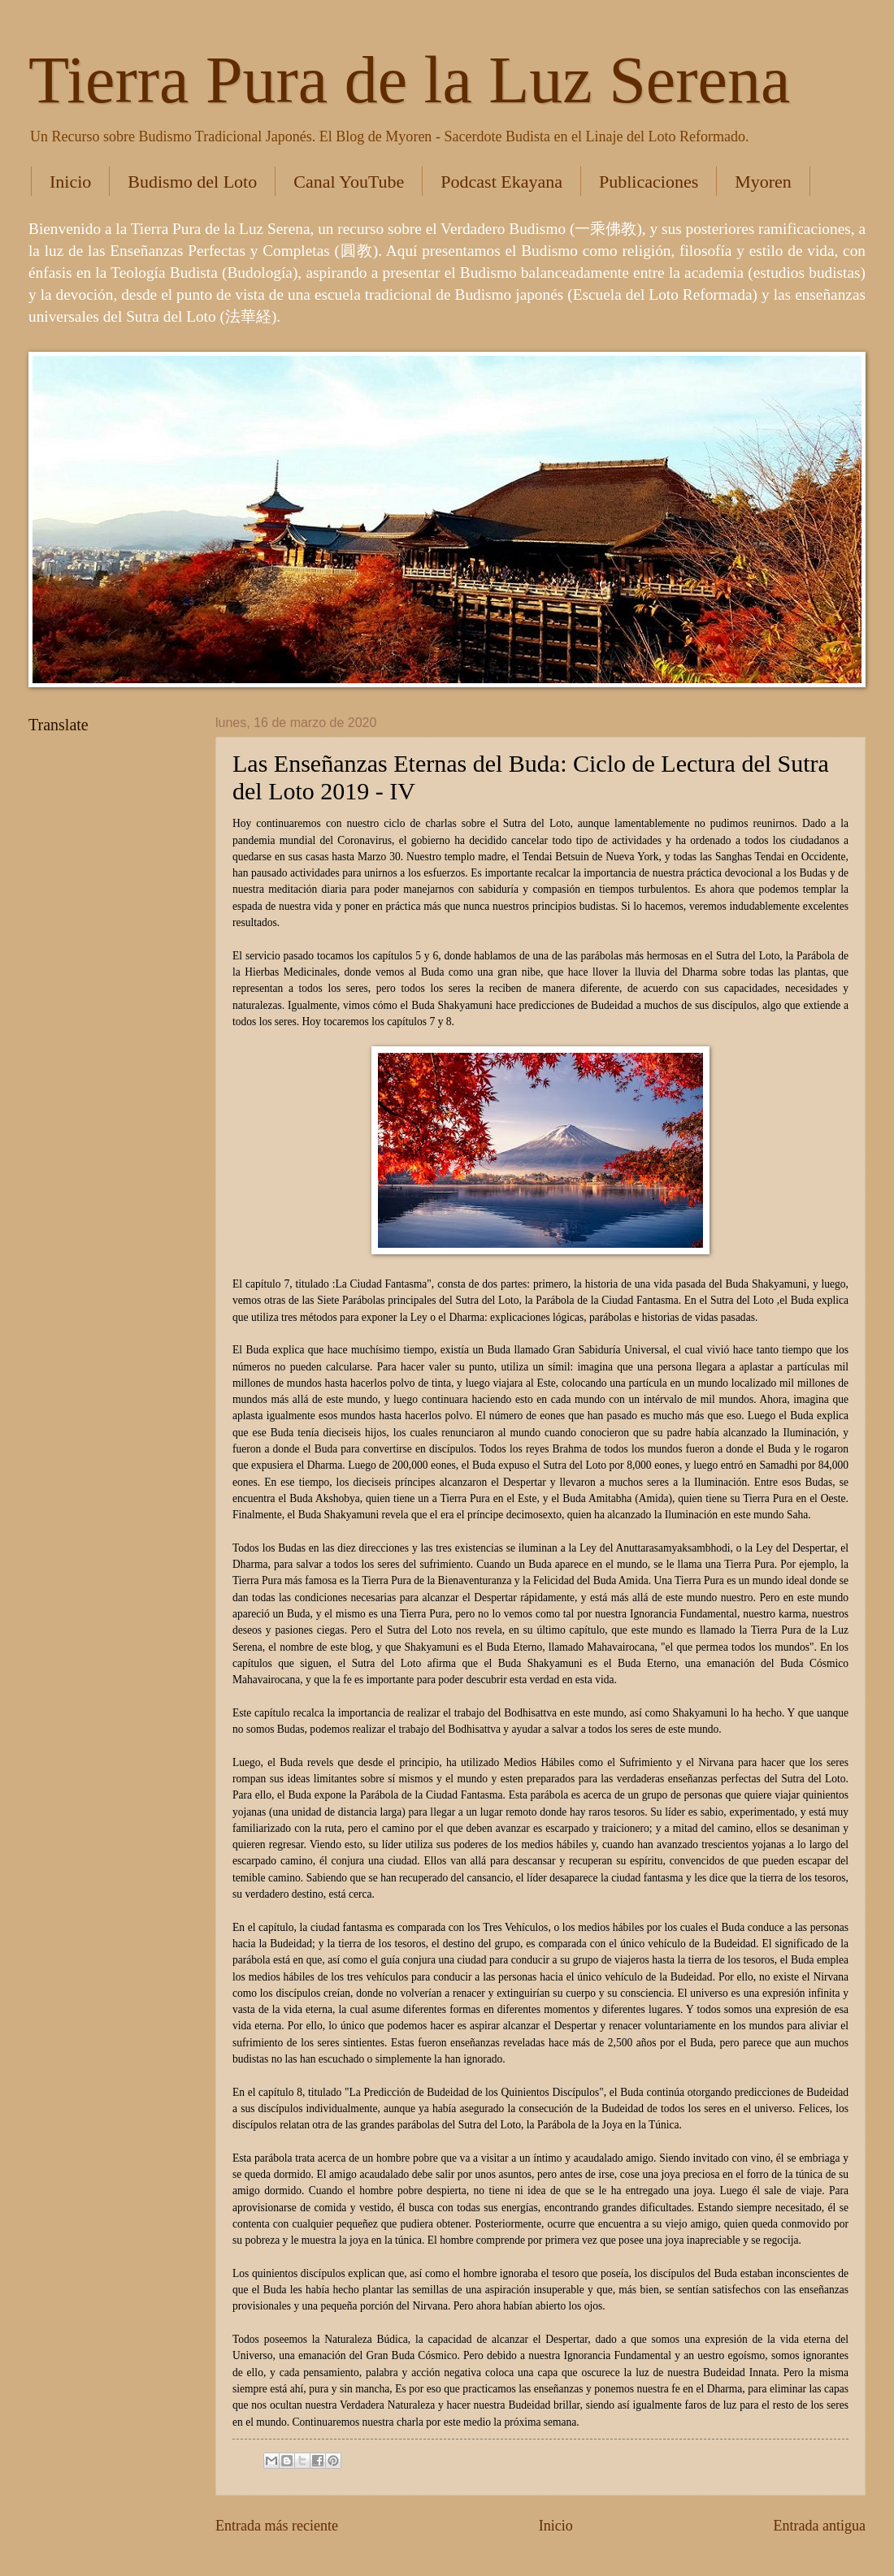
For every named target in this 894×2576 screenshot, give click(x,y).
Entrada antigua (819, 2526)
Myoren (763, 181)
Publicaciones (648, 181)
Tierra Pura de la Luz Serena (409, 80)
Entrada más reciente (276, 2526)
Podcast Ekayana (501, 181)
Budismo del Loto (192, 181)
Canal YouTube (348, 181)
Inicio (70, 181)
